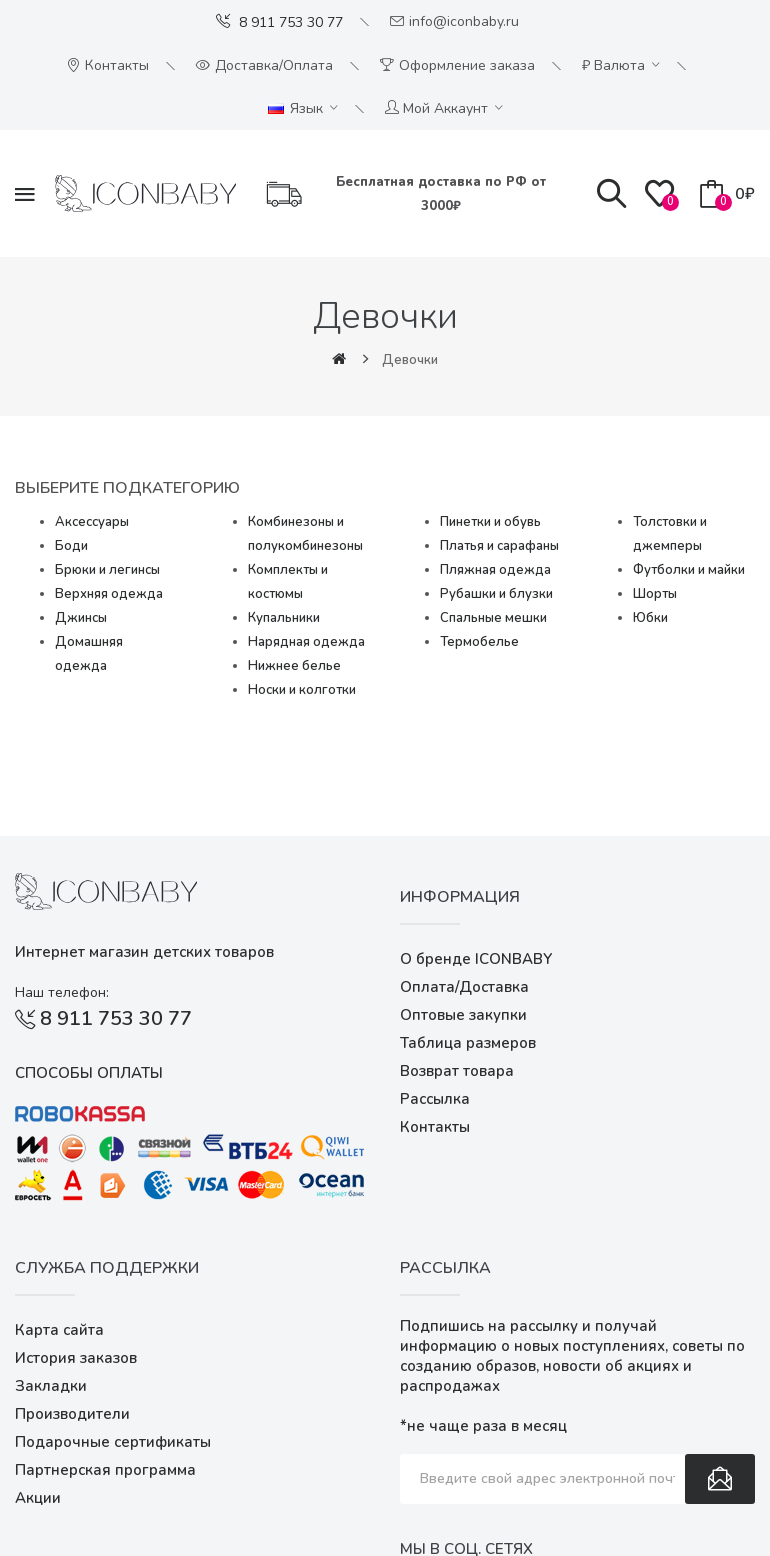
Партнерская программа (105, 1470)
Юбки (650, 618)
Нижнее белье (294, 666)
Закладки (51, 1386)
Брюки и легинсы (107, 570)
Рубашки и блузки (496, 594)
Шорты (655, 594)
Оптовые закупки (463, 1015)
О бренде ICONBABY (476, 959)
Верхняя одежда (109, 594)
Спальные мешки (493, 618)
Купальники (284, 618)
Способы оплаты (89, 1073)
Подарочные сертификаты (113, 1442)
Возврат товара (457, 1071)
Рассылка (435, 1099)
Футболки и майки (689, 570)
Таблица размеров (468, 1043)
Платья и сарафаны (499, 546)
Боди (71, 546)
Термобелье (479, 642)
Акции (38, 1498)
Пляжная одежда (495, 570)
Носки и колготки (302, 690)
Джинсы (81, 618)
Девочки (410, 360)
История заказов (76, 1358)
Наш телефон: (62, 992)
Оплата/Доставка (464, 987)
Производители (72, 1414)
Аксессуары (92, 522)
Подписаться (720, 1479)
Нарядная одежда (306, 642)
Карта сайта (59, 1330)
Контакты (435, 1127)
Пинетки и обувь (490, 522)
